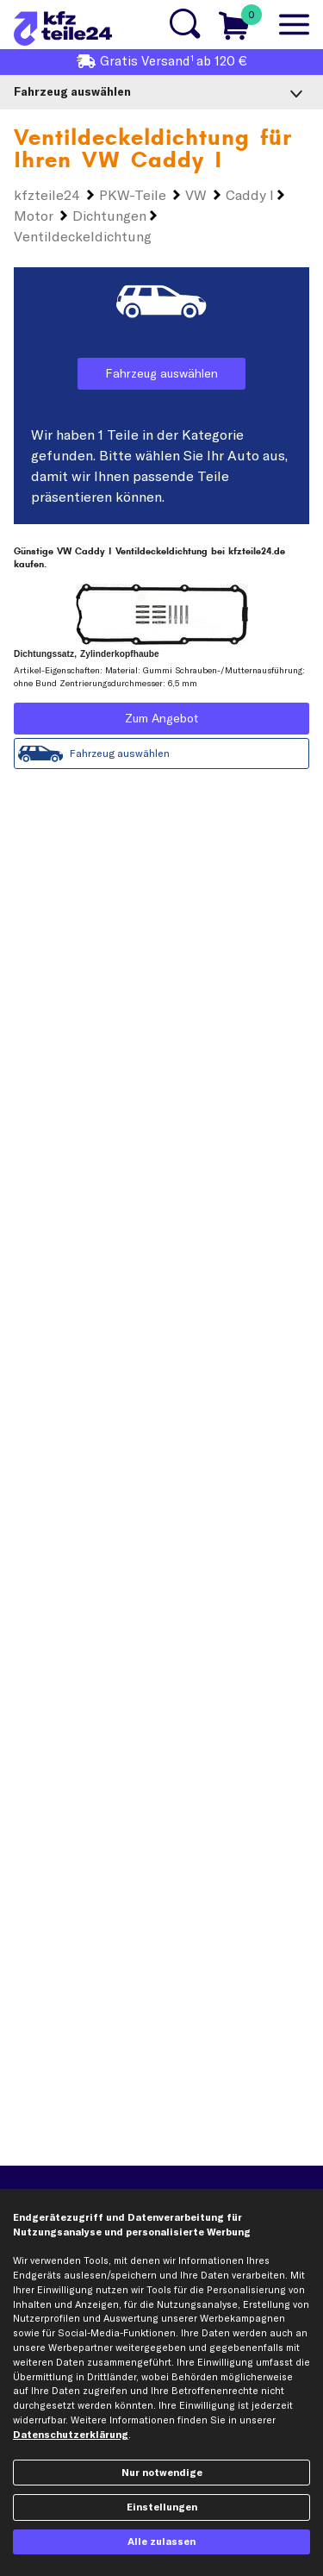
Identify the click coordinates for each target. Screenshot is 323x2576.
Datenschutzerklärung (70, 2435)
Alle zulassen (161, 2541)
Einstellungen (162, 2507)
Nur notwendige (161, 2473)
